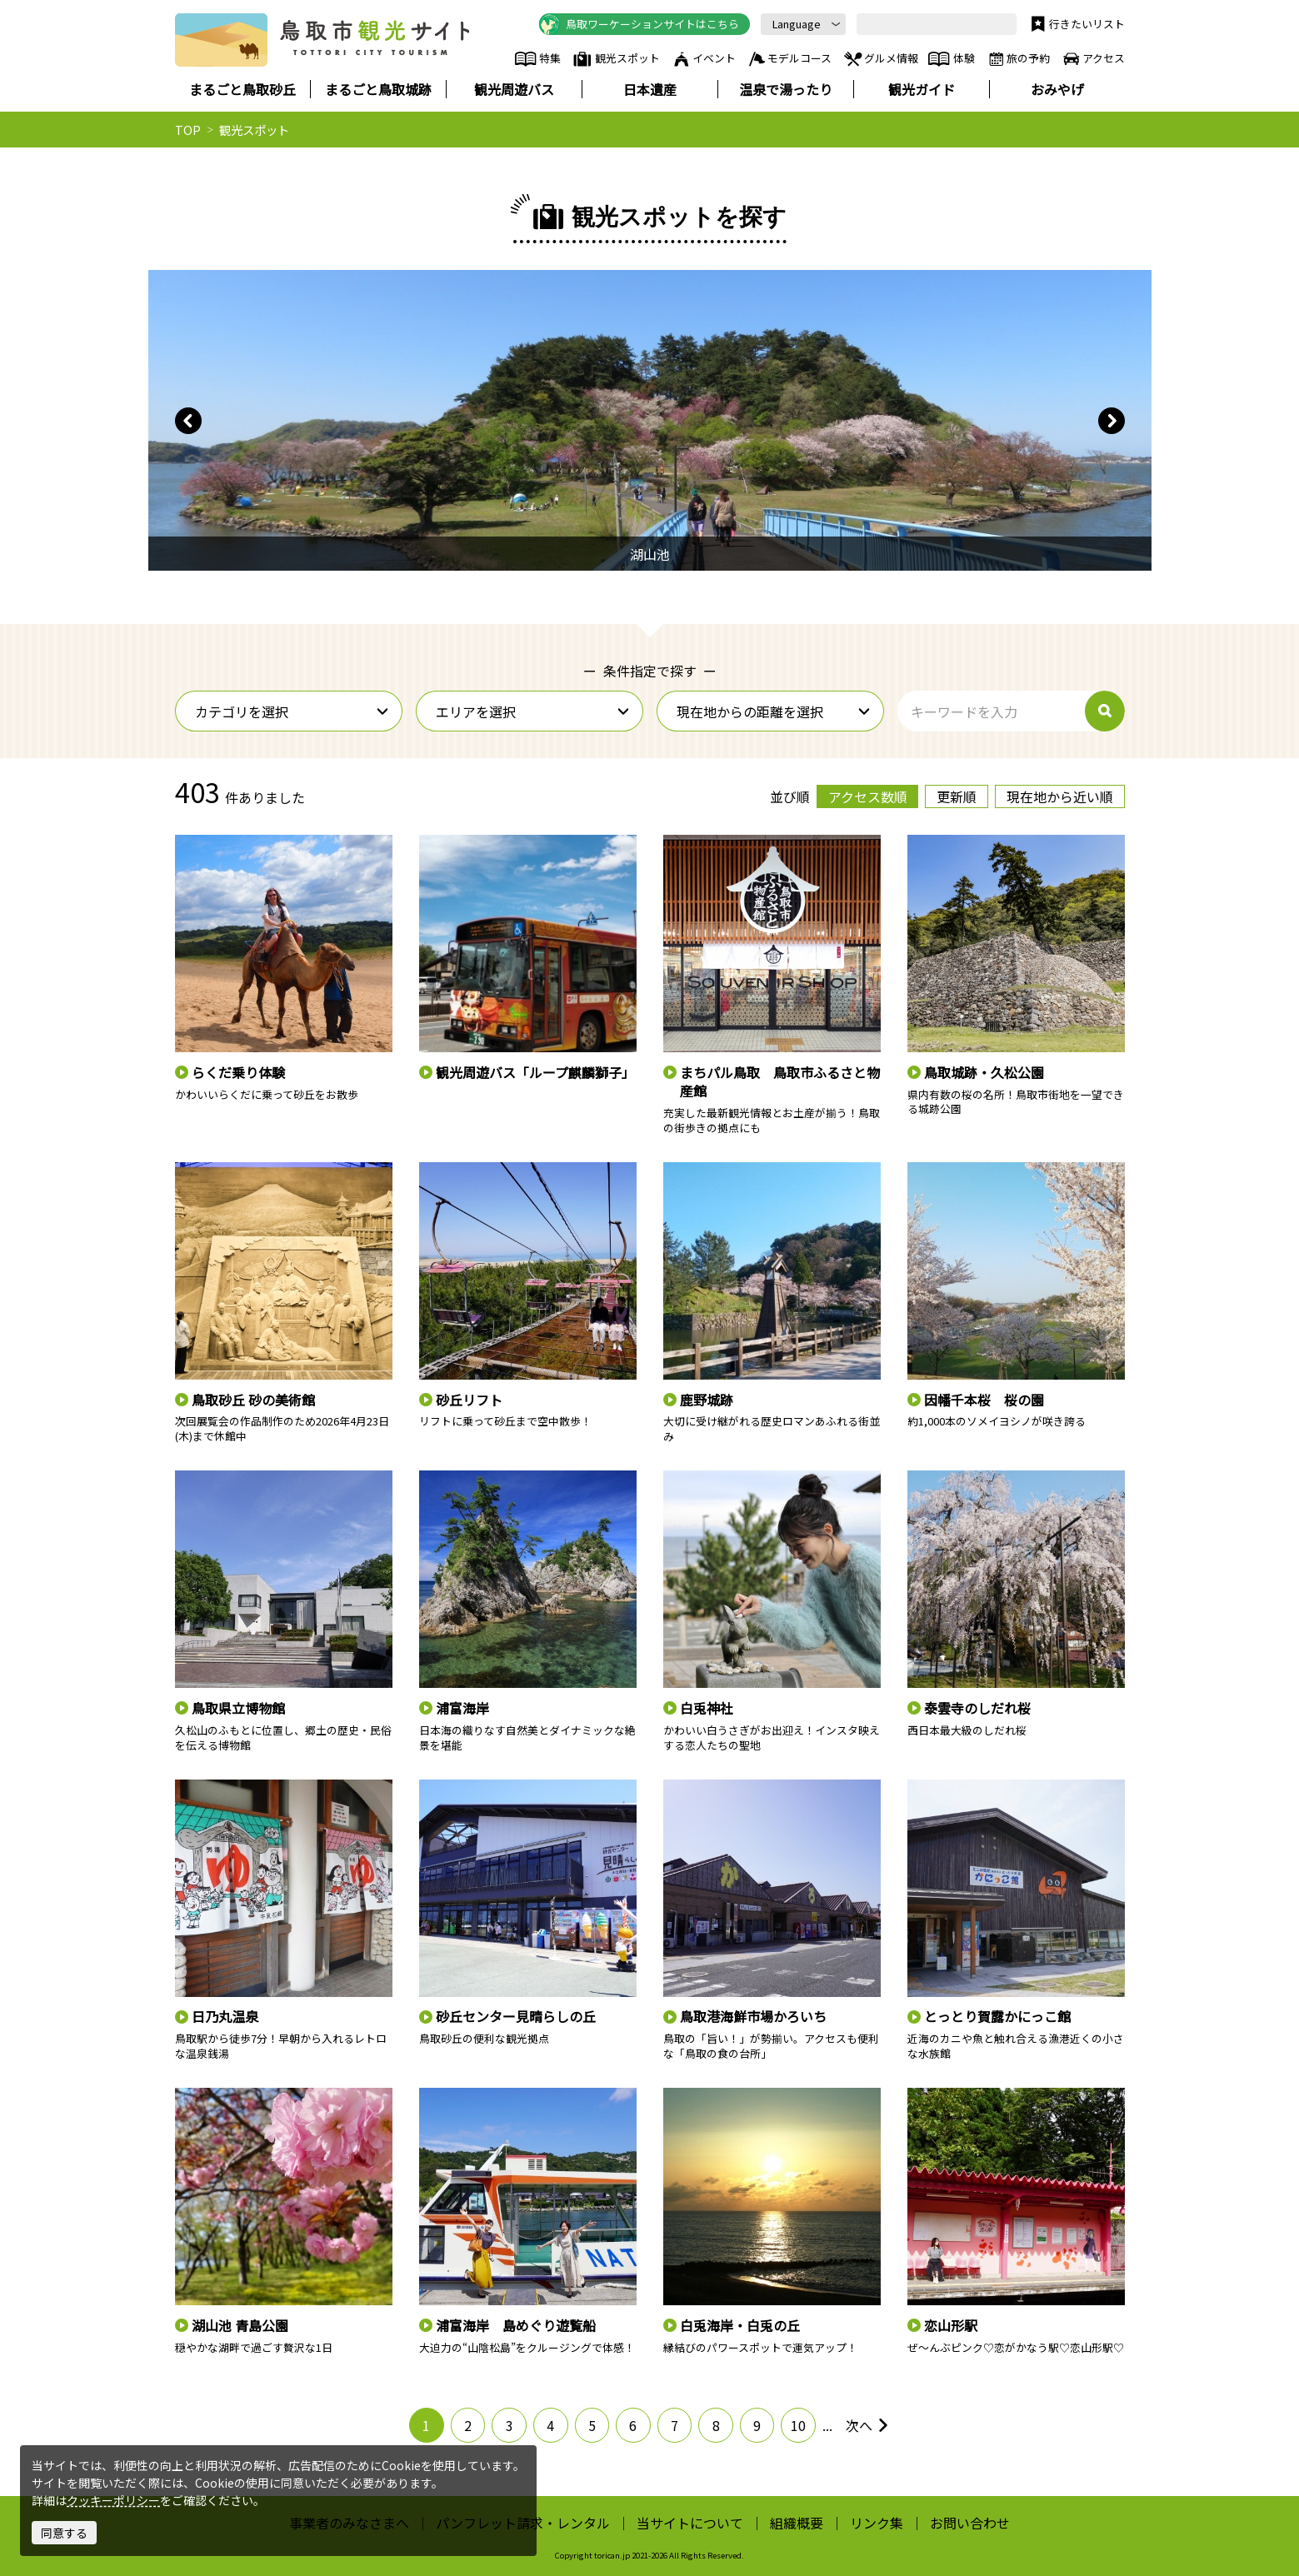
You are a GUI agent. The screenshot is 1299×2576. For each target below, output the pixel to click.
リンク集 (876, 2523)
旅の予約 (1018, 59)
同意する (64, 2532)
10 (798, 2425)
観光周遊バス (514, 89)
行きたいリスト (1076, 24)
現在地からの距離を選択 (774, 711)
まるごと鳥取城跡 (378, 89)
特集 (538, 59)
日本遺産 (650, 89)
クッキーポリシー (113, 2500)
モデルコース (789, 59)
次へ (868, 2425)
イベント (703, 59)
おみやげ (1057, 89)
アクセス (1093, 59)
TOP (188, 129)
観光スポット (616, 59)
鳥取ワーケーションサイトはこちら (639, 24)
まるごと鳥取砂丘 (242, 89)
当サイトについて (690, 2523)
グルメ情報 (880, 59)
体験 (951, 59)
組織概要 (796, 2523)
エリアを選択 (533, 711)
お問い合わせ (970, 2523)
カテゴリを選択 (292, 711)
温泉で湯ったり (785, 89)
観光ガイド (921, 89)
